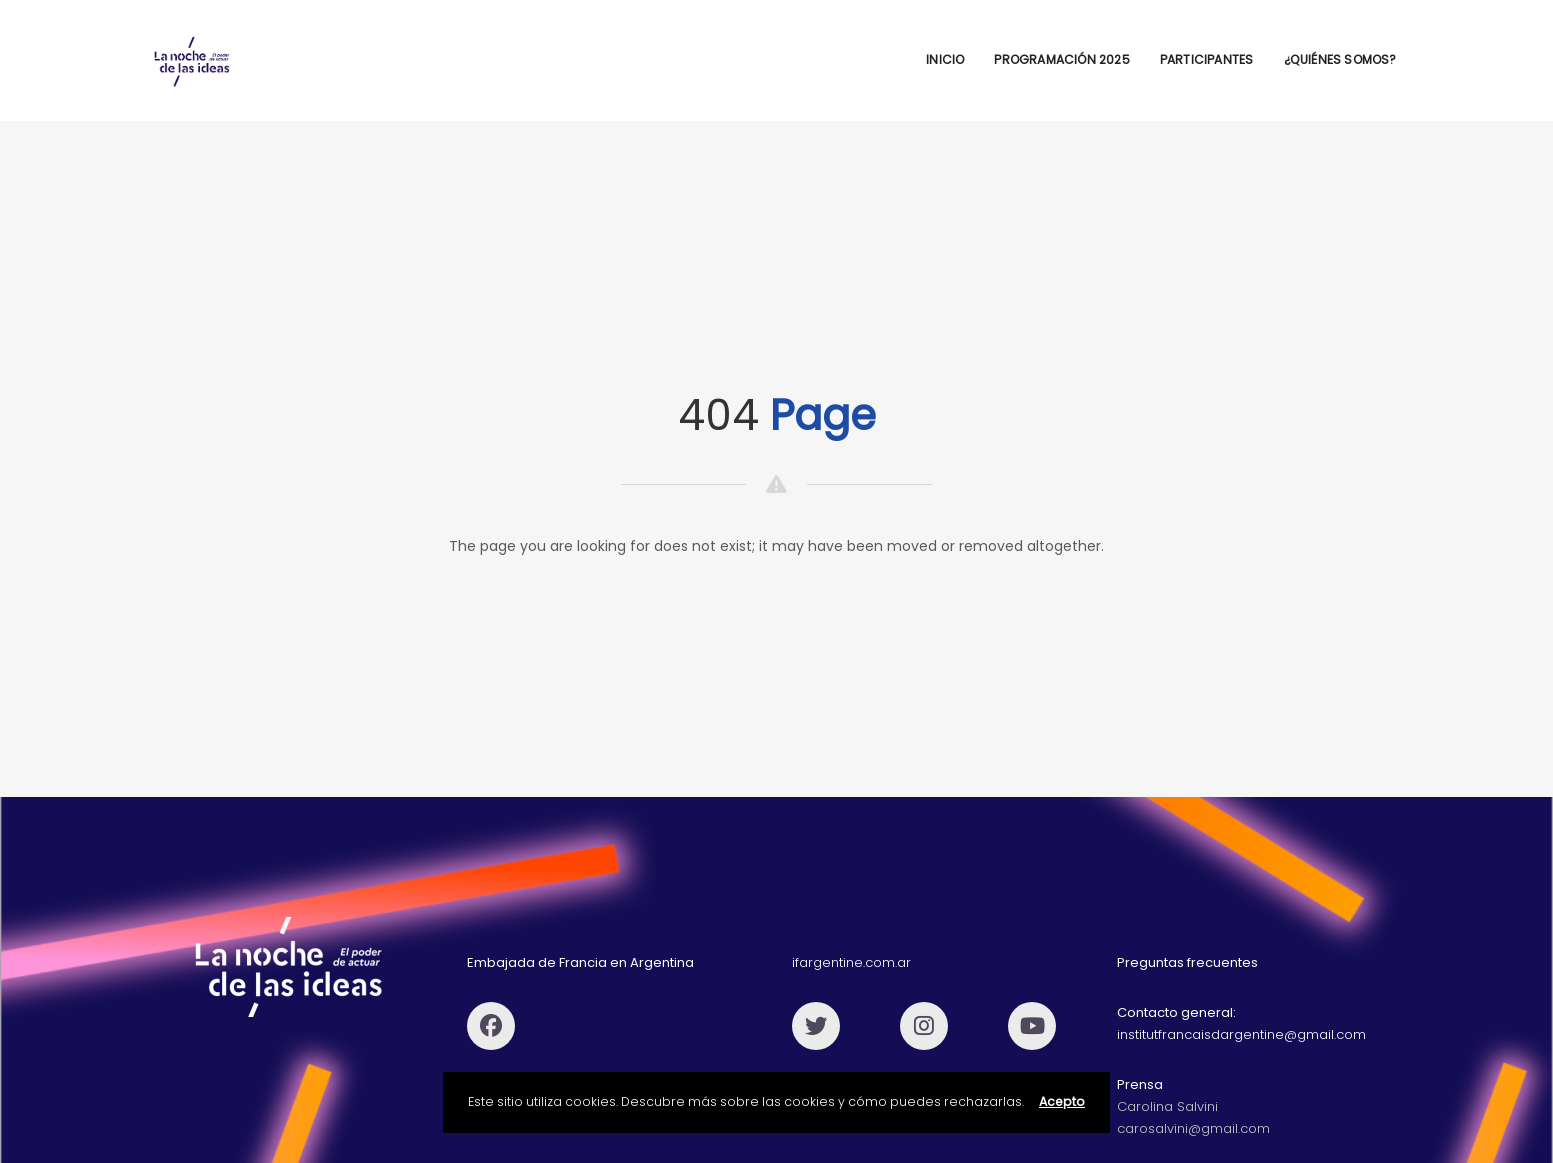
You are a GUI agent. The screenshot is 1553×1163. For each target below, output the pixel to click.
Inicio (945, 59)
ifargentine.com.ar (851, 962)
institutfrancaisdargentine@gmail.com (1241, 1034)
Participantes (1207, 59)
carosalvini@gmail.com (1193, 1128)
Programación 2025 (1061, 59)
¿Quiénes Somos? (1340, 59)
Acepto (1062, 1101)
